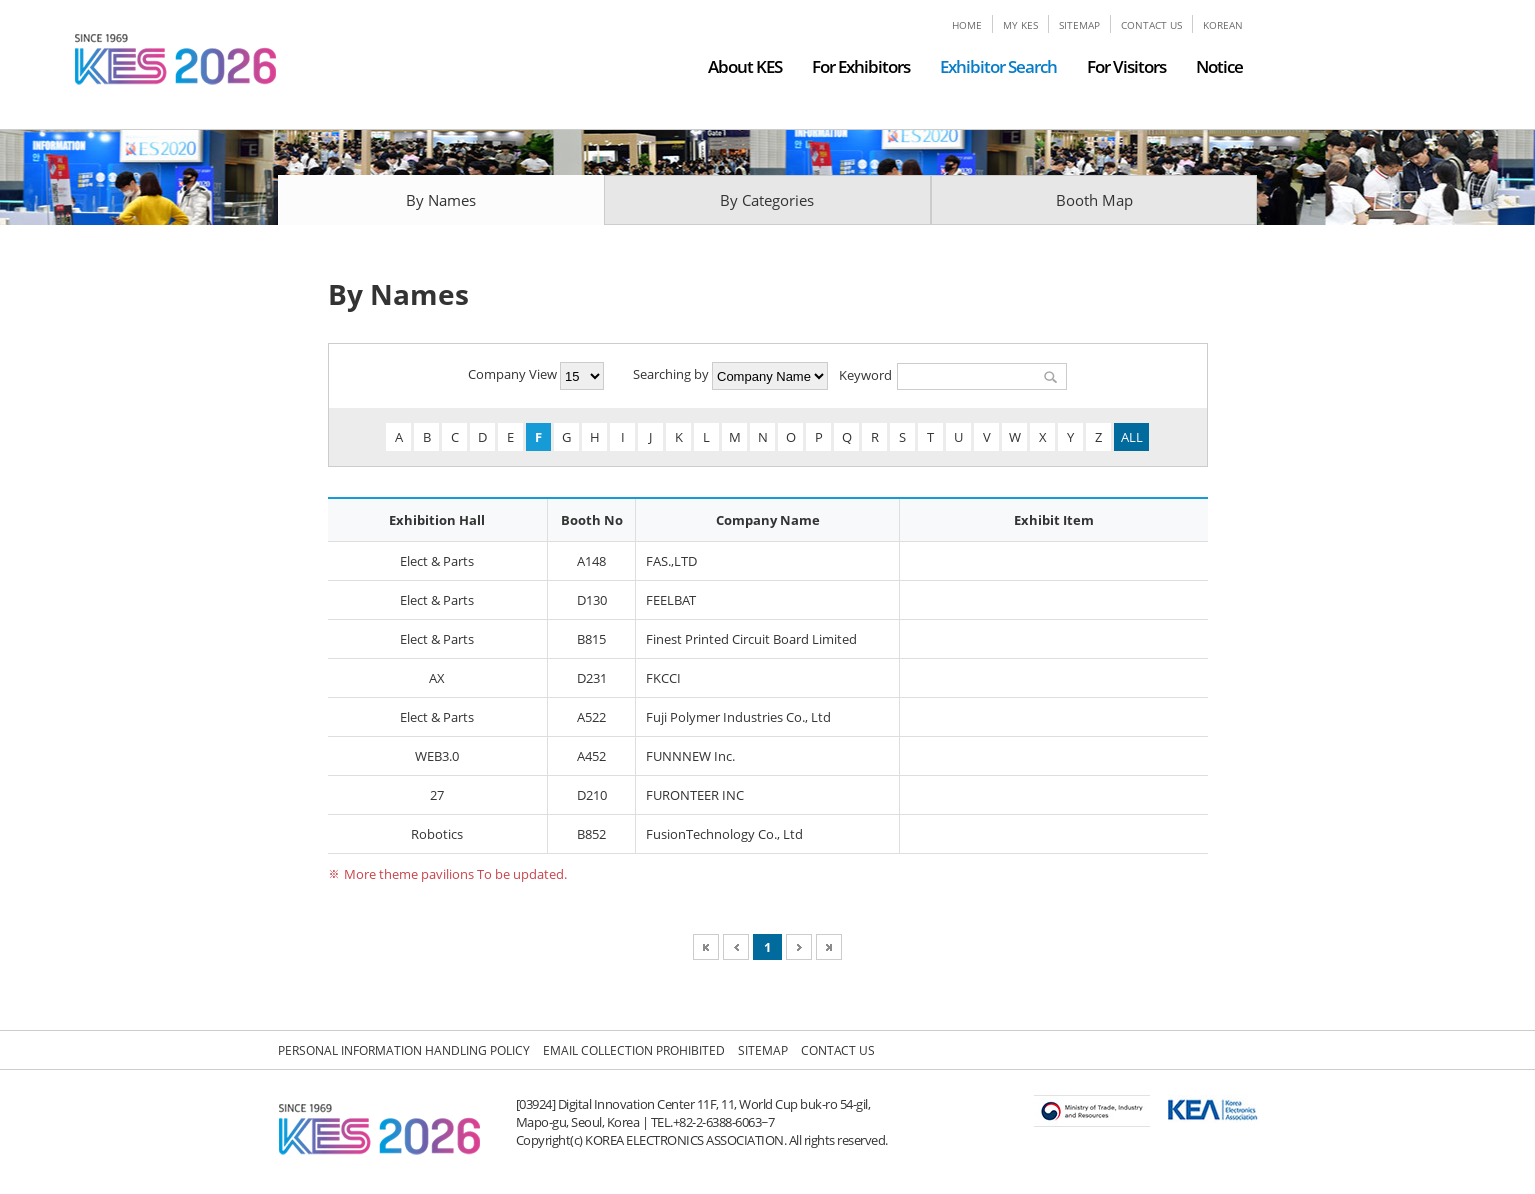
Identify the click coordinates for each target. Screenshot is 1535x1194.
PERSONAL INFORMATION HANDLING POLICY (404, 1050)
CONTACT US (1151, 25)
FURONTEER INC (695, 795)
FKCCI (663, 678)
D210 (592, 795)
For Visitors (1126, 66)
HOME (967, 25)
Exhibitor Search (998, 66)
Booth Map (1094, 200)
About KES (745, 66)
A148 (591, 561)
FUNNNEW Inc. (690, 756)
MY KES (1020, 25)
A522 (591, 717)
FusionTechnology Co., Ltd (724, 834)
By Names (441, 200)
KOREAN (1223, 25)
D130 (592, 600)
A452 (591, 756)
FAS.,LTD (671, 561)
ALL (1132, 437)
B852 (591, 834)
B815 (591, 639)
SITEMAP (1079, 25)
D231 (592, 678)
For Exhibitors (861, 66)
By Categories (767, 200)
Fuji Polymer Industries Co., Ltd (738, 717)
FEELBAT (671, 600)
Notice (1219, 66)
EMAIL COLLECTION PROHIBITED (634, 1050)
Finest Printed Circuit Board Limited (751, 639)
